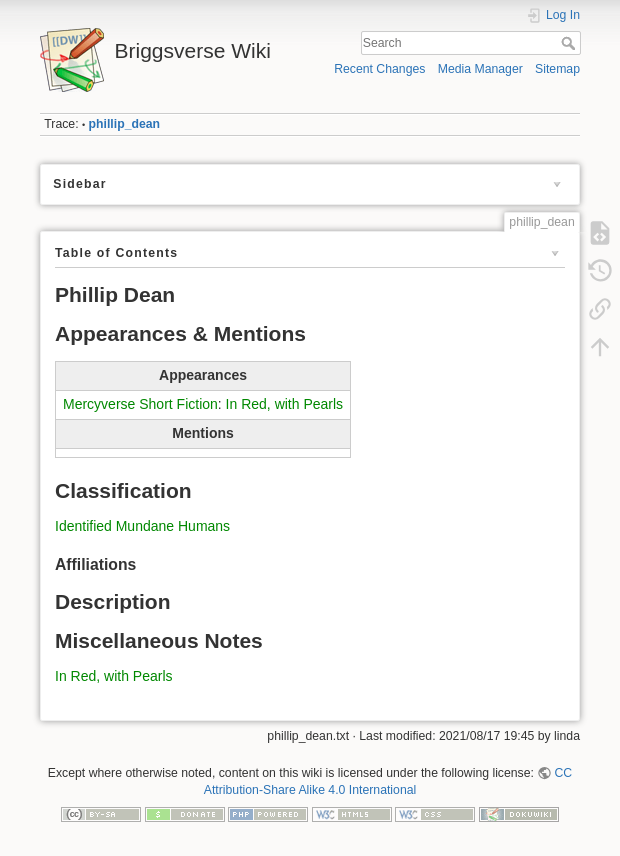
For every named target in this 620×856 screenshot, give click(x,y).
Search (570, 43)
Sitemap (557, 69)
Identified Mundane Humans (142, 526)
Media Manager (480, 69)
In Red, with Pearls (285, 404)
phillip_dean (124, 124)
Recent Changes (379, 69)
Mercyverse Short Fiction (140, 404)
